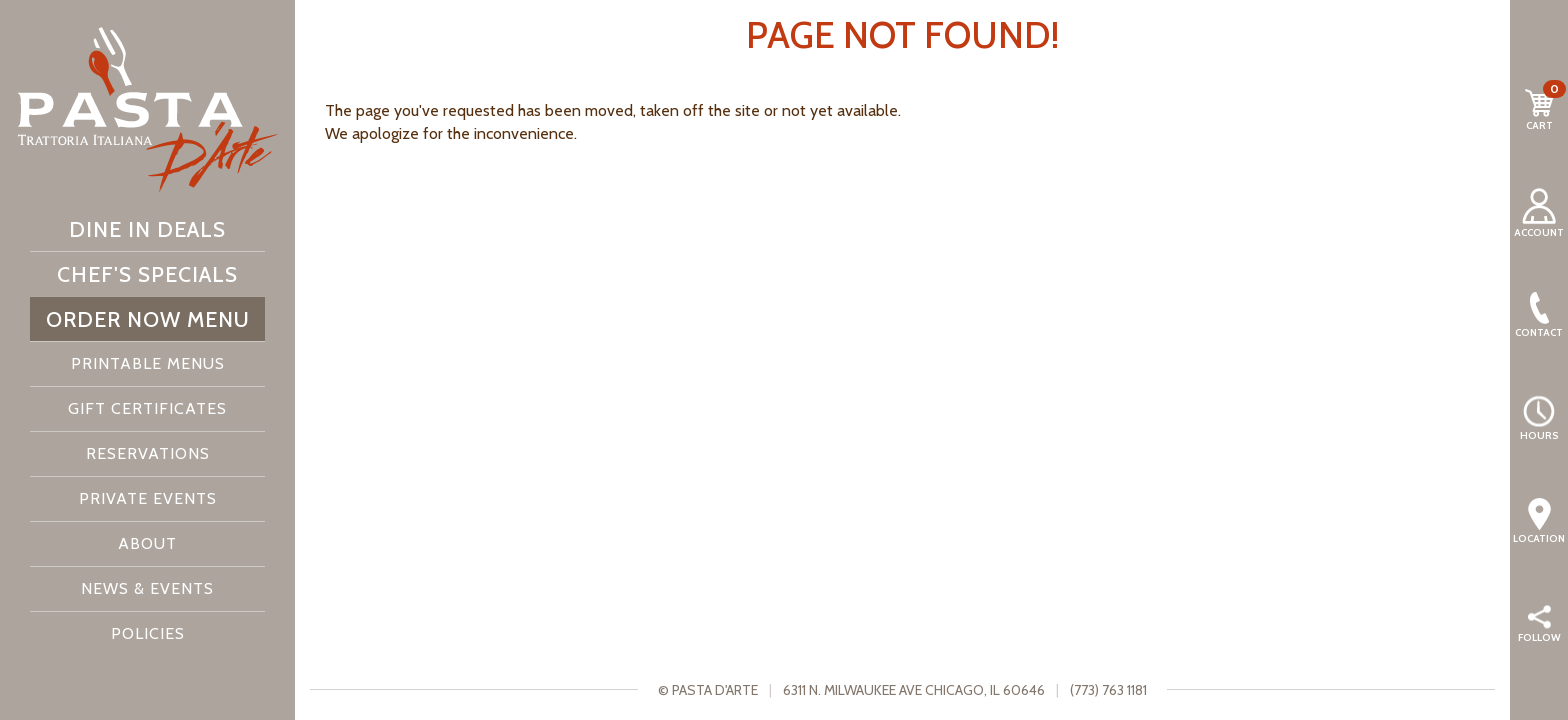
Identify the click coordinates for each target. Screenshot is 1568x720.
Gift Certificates (147, 408)
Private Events (148, 498)
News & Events (147, 588)
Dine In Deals (147, 229)
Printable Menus (148, 363)
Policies (148, 633)
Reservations (148, 453)
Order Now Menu (148, 319)
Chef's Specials (147, 274)
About (147, 543)
